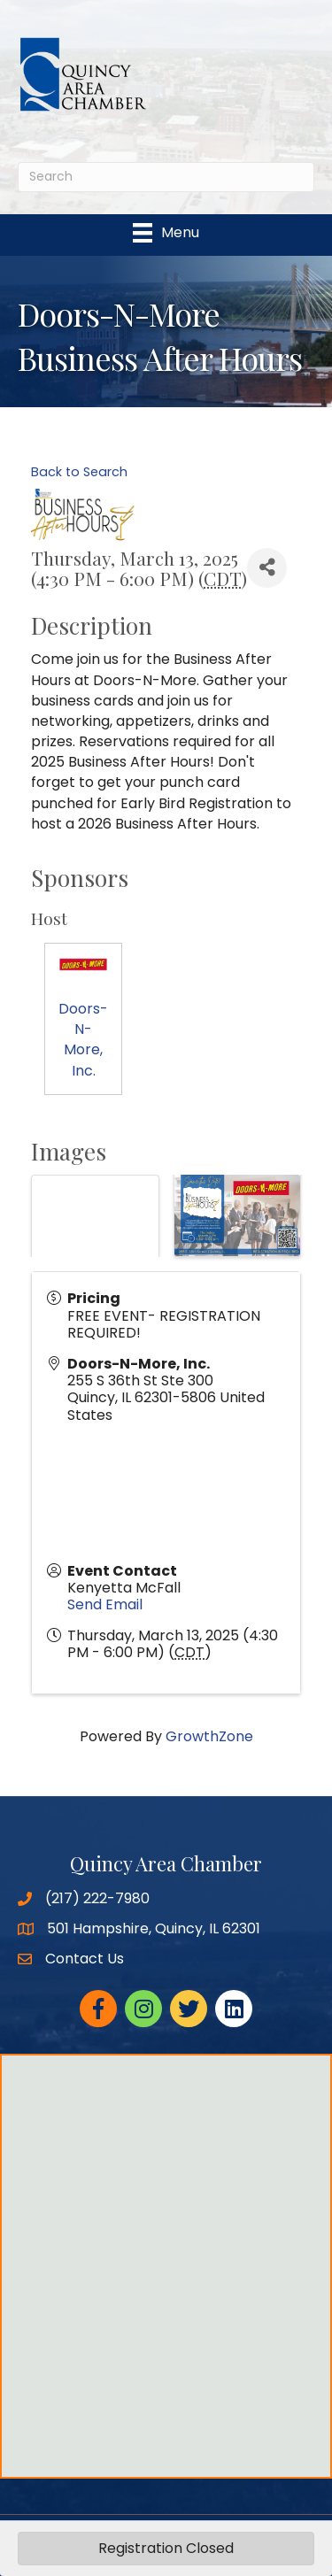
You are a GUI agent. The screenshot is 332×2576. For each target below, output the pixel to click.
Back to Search (79, 472)
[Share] (267, 568)
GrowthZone (209, 1736)
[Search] (166, 177)
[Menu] (166, 232)
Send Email (105, 1604)
